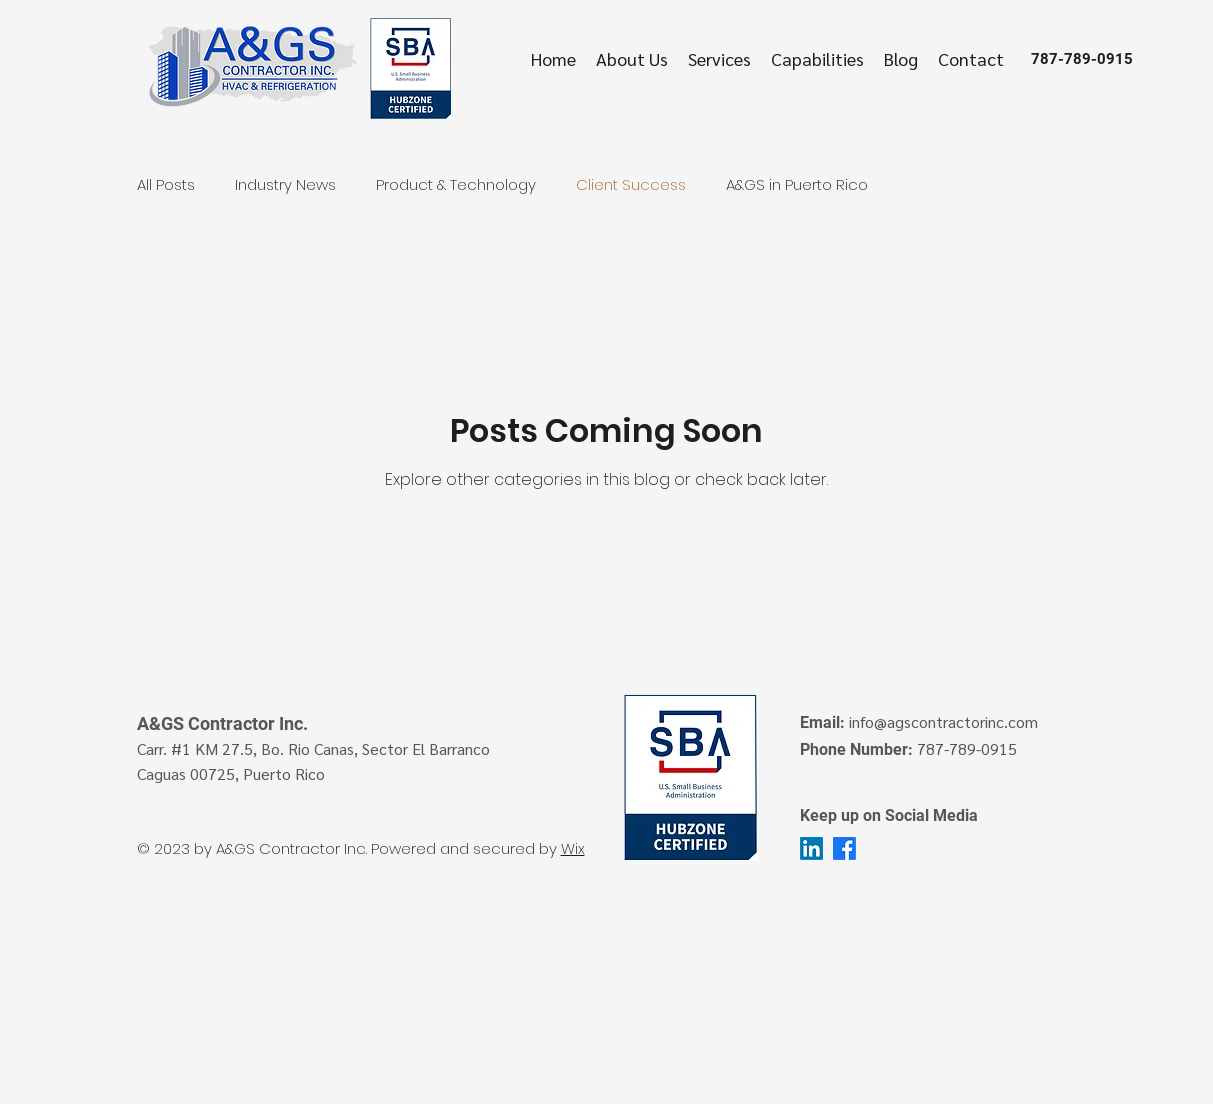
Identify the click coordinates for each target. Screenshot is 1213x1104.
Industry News (285, 184)
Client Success (631, 184)
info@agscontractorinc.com (943, 721)
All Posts (166, 184)
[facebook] (844, 848)
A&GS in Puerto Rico (797, 184)
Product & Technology (456, 184)
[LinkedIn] (811, 848)
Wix (573, 848)
